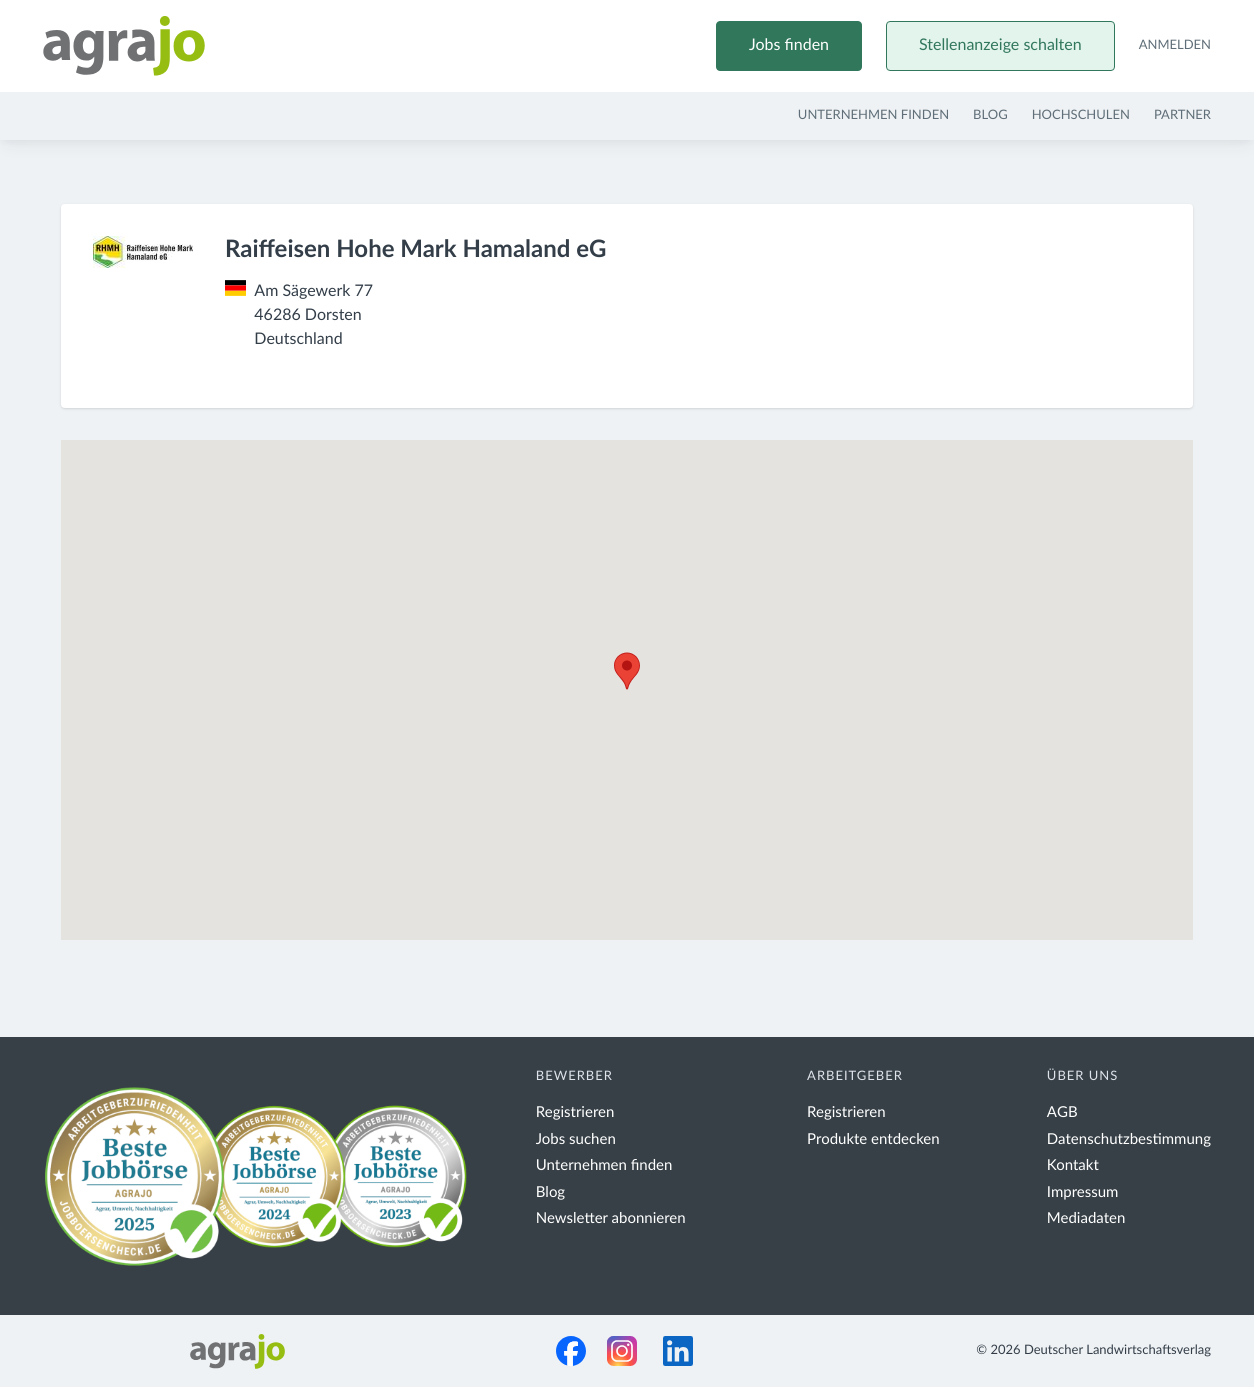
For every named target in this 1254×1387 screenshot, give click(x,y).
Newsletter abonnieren (611, 1218)
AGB (1062, 1112)
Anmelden (1175, 45)
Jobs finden (789, 46)
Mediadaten (1086, 1218)
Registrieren (575, 1112)
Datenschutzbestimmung (1129, 1139)
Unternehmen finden (873, 115)
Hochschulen (1081, 115)
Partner (1182, 115)
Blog (990, 115)
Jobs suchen (576, 1139)
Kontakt (1073, 1165)
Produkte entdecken (873, 1139)
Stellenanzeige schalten (1000, 46)
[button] (627, 671)
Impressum (1083, 1192)
